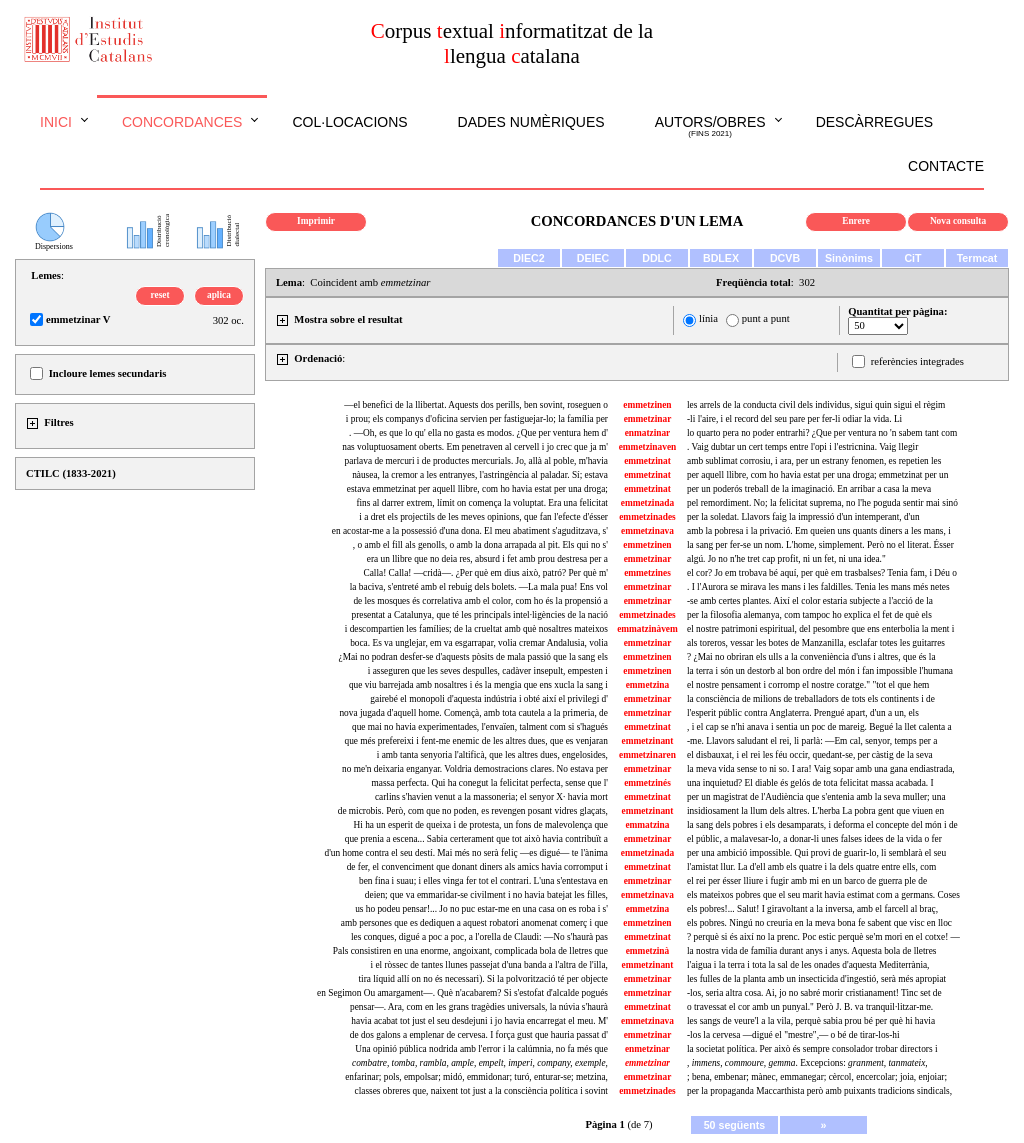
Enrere (856, 221)
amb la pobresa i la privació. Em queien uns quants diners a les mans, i (819, 531)
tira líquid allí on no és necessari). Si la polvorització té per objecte (482, 979)
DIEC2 (528, 258)
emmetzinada (647, 503)
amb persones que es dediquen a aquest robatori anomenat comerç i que (474, 923)
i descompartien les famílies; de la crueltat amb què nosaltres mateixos (476, 629)
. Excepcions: (807, 1063)
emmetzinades (647, 517)
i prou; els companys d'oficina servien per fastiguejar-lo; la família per (477, 419)
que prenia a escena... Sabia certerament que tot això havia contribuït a (476, 839)
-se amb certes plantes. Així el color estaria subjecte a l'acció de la (810, 601)
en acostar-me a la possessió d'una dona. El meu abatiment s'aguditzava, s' (470, 531)
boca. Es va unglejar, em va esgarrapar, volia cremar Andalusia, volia (479, 643)
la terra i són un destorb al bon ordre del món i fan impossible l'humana (820, 671)
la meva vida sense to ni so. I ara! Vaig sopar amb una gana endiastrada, (821, 769)
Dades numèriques (531, 122)
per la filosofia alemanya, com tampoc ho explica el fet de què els (809, 615)
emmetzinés (647, 783)
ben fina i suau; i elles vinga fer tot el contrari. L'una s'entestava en (483, 881)
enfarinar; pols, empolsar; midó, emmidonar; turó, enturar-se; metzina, (476, 1077)
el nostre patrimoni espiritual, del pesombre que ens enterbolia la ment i (820, 629)
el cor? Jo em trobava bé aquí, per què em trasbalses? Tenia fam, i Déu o (822, 573)
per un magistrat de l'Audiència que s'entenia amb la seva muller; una (816, 797)
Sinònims (849, 258)
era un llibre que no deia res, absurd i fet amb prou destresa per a (487, 559)
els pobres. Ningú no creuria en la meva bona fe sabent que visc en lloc (819, 923)
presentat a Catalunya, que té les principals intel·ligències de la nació (479, 615)
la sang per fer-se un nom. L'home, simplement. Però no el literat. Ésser (820, 545)
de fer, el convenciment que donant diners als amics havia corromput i (477, 867)
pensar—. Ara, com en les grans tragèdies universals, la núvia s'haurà (479, 1007)
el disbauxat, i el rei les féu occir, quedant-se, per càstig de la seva (810, 755)
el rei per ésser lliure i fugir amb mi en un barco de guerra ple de (807, 881)
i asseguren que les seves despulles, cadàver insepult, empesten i (488, 671)
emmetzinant (648, 741)
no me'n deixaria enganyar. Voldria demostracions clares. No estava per (475, 769)
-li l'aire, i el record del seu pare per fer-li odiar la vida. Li (794, 419)
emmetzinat (647, 461)
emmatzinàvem (647, 629)
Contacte (946, 166)
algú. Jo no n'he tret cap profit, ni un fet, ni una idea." (786, 559)
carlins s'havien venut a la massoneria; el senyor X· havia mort (491, 797)
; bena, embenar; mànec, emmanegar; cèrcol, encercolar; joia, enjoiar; (817, 1077)
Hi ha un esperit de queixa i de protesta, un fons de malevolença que (481, 825)
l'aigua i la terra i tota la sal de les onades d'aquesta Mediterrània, (808, 965)
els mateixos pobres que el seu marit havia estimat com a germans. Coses (823, 895)
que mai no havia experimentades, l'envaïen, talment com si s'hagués (480, 727)
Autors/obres (710, 127)
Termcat (977, 258)
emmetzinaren (647, 755)
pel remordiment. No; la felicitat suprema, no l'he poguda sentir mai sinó (822, 503)
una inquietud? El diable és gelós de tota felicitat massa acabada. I (810, 783)
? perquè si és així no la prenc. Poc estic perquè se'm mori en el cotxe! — (823, 937)
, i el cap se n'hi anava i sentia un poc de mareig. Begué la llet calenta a (819, 727)
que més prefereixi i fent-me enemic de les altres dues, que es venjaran (476, 741)
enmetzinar (647, 1049)
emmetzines (647, 573)
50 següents (735, 1125)
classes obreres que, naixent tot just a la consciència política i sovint (481, 1091)
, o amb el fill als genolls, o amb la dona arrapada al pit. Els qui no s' (480, 545)
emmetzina (648, 685)
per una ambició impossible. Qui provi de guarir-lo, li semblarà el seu (816, 853)
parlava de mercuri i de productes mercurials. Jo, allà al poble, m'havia (476, 461)
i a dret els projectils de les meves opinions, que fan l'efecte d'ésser (483, 517)
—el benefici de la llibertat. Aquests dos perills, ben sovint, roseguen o (476, 405)
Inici (56, 122)
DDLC (657, 258)
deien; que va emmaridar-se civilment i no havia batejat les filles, (486, 895)
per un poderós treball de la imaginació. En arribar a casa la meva (809, 489)
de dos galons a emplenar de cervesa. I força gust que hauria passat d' (479, 1035)
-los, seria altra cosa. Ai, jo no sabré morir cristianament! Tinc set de (814, 993)
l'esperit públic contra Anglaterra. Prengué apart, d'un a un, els (803, 713)
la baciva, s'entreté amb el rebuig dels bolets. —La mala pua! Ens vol (479, 587)
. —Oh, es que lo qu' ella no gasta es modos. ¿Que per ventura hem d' (478, 433)
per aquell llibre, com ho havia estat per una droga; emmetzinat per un (817, 475)
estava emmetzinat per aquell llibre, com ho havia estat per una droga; (477, 489)
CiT (912, 258)
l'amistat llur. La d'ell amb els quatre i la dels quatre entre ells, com (811, 867)
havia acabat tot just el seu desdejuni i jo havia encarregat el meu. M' (479, 1021)
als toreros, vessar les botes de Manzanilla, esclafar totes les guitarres (816, 643)
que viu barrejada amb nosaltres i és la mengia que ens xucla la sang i (478, 685)
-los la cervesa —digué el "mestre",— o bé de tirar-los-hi (793, 1035)
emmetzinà (648, 951)
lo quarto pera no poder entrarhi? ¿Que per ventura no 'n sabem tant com (822, 433)
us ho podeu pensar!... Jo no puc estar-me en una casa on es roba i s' (481, 909)
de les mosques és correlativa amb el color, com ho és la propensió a (480, 601)
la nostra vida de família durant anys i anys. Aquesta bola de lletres (811, 951)
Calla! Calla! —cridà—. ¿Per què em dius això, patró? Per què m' (486, 573)
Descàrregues (874, 122)
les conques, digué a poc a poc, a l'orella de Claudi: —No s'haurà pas (479, 937)
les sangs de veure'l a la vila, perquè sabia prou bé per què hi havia (811, 1021)
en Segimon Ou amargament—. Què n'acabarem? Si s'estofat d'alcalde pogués (462, 993)
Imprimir (316, 221)
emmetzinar (648, 419)
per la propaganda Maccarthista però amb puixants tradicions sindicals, (819, 1091)
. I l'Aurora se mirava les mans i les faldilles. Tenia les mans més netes (818, 587)
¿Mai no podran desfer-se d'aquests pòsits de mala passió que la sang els (473, 657)
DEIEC (593, 258)
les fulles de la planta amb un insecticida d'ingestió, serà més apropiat (816, 979)
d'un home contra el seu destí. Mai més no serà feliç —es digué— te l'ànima (466, 853)
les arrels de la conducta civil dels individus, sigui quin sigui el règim (816, 405)
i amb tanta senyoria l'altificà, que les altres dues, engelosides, (492, 755)
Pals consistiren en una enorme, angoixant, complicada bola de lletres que (470, 951)
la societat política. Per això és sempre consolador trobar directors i (812, 1049)
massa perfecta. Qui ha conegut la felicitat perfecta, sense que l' (490, 783)
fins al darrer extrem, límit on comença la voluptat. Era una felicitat (482, 503)
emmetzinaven (648, 447)
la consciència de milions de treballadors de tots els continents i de (811, 699)
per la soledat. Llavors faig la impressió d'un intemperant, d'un (803, 517)
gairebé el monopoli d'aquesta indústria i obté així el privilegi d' (489, 699)
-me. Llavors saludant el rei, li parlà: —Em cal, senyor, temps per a (812, 741)
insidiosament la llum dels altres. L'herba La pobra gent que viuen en (815, 811)
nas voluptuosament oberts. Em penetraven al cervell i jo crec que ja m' (475, 447)
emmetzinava (647, 531)
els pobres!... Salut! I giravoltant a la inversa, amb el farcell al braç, (812, 909)
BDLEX (721, 258)
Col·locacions (349, 122)
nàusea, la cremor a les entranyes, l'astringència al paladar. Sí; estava (480, 475)
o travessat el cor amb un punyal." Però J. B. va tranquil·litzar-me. (810, 1007)
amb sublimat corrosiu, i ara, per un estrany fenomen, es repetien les (814, 461)
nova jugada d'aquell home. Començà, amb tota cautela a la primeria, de (473, 713)
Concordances (182, 122)
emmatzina (647, 825)
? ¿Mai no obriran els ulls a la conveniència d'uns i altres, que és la (811, 657)
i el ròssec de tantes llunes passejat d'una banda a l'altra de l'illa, (489, 965)
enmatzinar (648, 433)
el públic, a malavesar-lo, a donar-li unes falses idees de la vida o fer (814, 839)
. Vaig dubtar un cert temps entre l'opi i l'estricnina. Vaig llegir (802, 447)
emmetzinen (647, 405)
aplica (219, 295)
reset (160, 295)
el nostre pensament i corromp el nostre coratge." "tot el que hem (808, 685)
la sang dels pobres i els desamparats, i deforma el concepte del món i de (822, 825)
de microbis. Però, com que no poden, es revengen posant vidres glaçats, (473, 811)
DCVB (785, 258)
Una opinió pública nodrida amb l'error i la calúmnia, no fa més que (481, 1049)
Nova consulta (958, 221)
